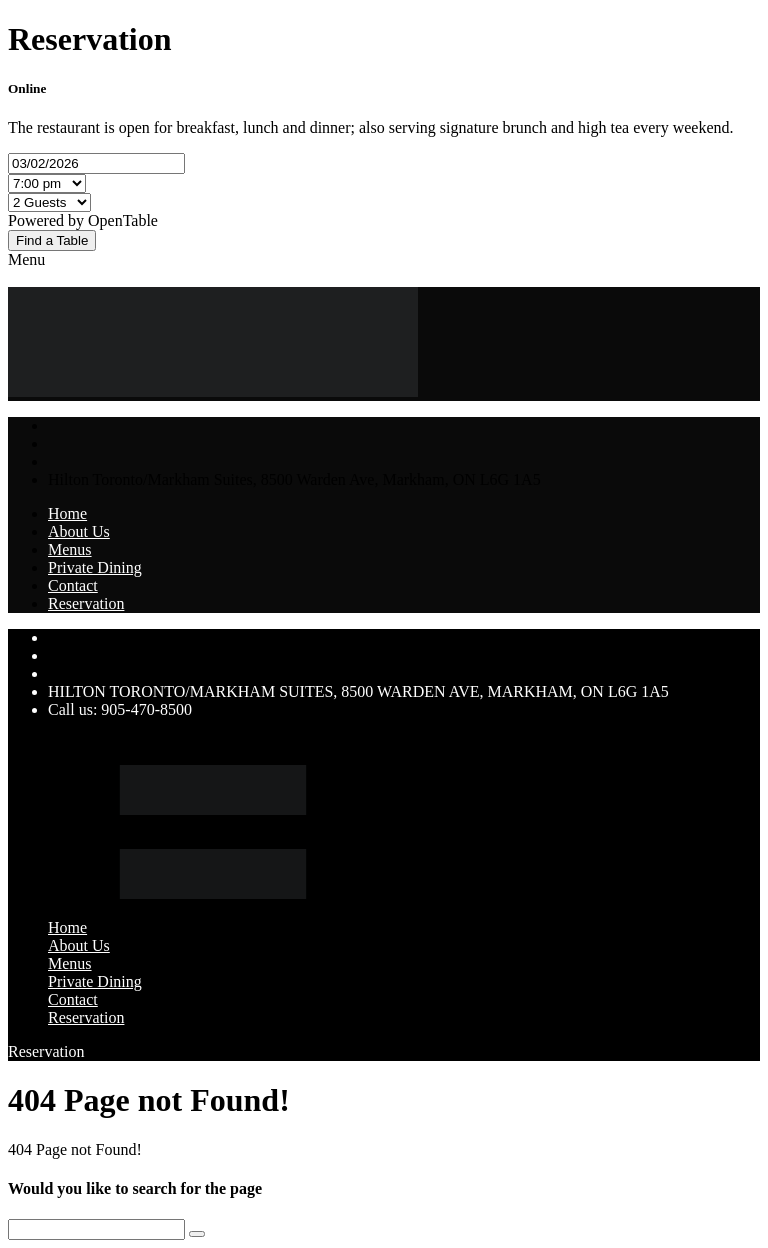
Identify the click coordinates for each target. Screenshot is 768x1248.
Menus (70, 549)
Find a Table (52, 240)
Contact (73, 585)
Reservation (86, 603)
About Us (79, 531)
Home (67, 513)
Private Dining (95, 567)
